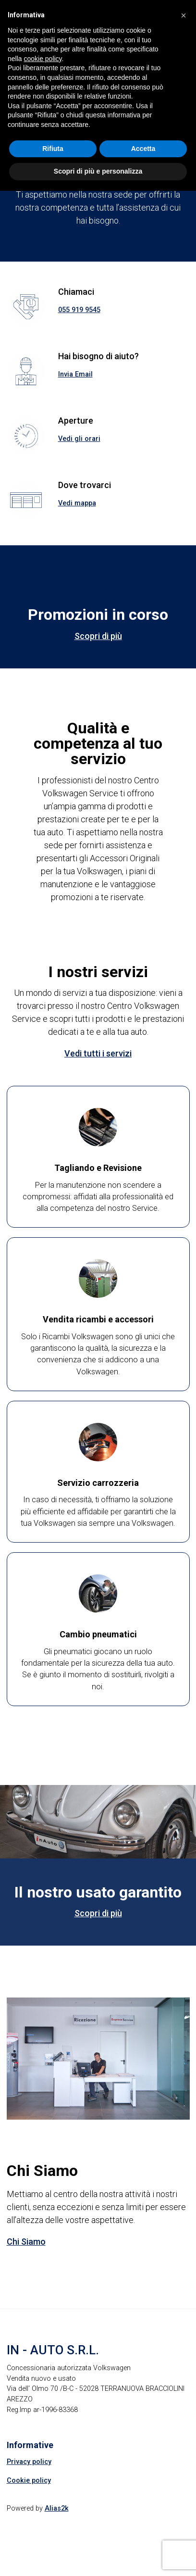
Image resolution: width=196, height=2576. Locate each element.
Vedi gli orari (79, 439)
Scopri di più (98, 636)
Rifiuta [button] (52, 148)
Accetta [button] (143, 148)
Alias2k (57, 2508)
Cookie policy (29, 2480)
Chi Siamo (26, 2242)
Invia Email (75, 374)
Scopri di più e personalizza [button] (98, 171)
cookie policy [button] (42, 59)
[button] (183, 15)
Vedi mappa (77, 503)
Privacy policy (29, 2462)
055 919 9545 (79, 310)
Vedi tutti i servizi (98, 1053)
